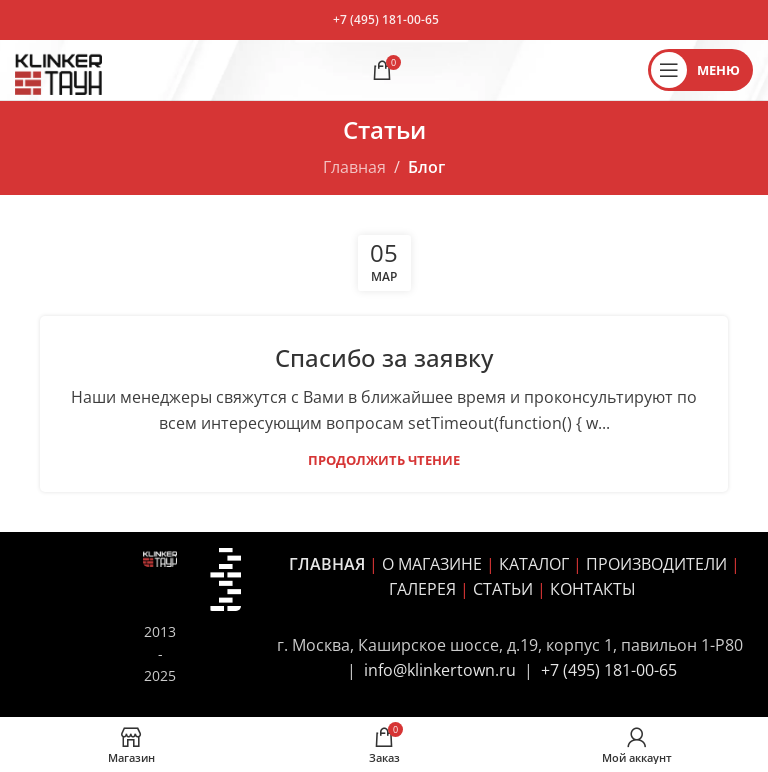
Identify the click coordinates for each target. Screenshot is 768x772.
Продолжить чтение (384, 460)
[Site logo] (58, 68)
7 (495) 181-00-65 (613, 670)
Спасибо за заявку (384, 357)
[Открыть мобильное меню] (700, 70)
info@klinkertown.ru (440, 670)
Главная (354, 167)
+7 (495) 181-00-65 (386, 19)
